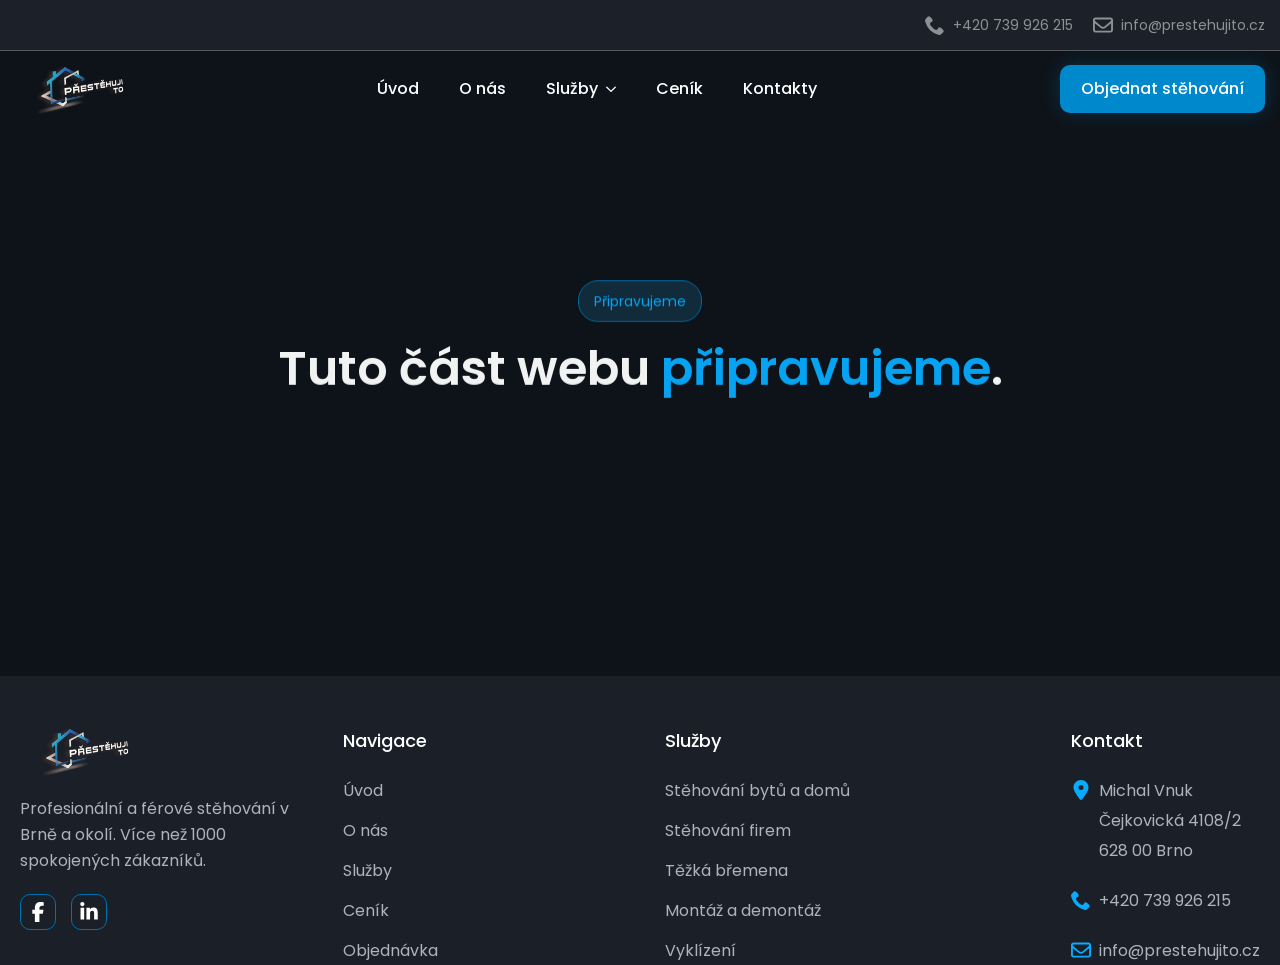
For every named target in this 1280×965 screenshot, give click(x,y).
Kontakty (780, 88)
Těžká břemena (726, 870)
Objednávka (390, 950)
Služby (572, 88)
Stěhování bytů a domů (757, 790)
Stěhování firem (728, 830)
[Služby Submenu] (617, 89)
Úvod (398, 88)
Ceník (679, 88)
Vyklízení (700, 950)
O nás (482, 88)
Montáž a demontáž (743, 910)
